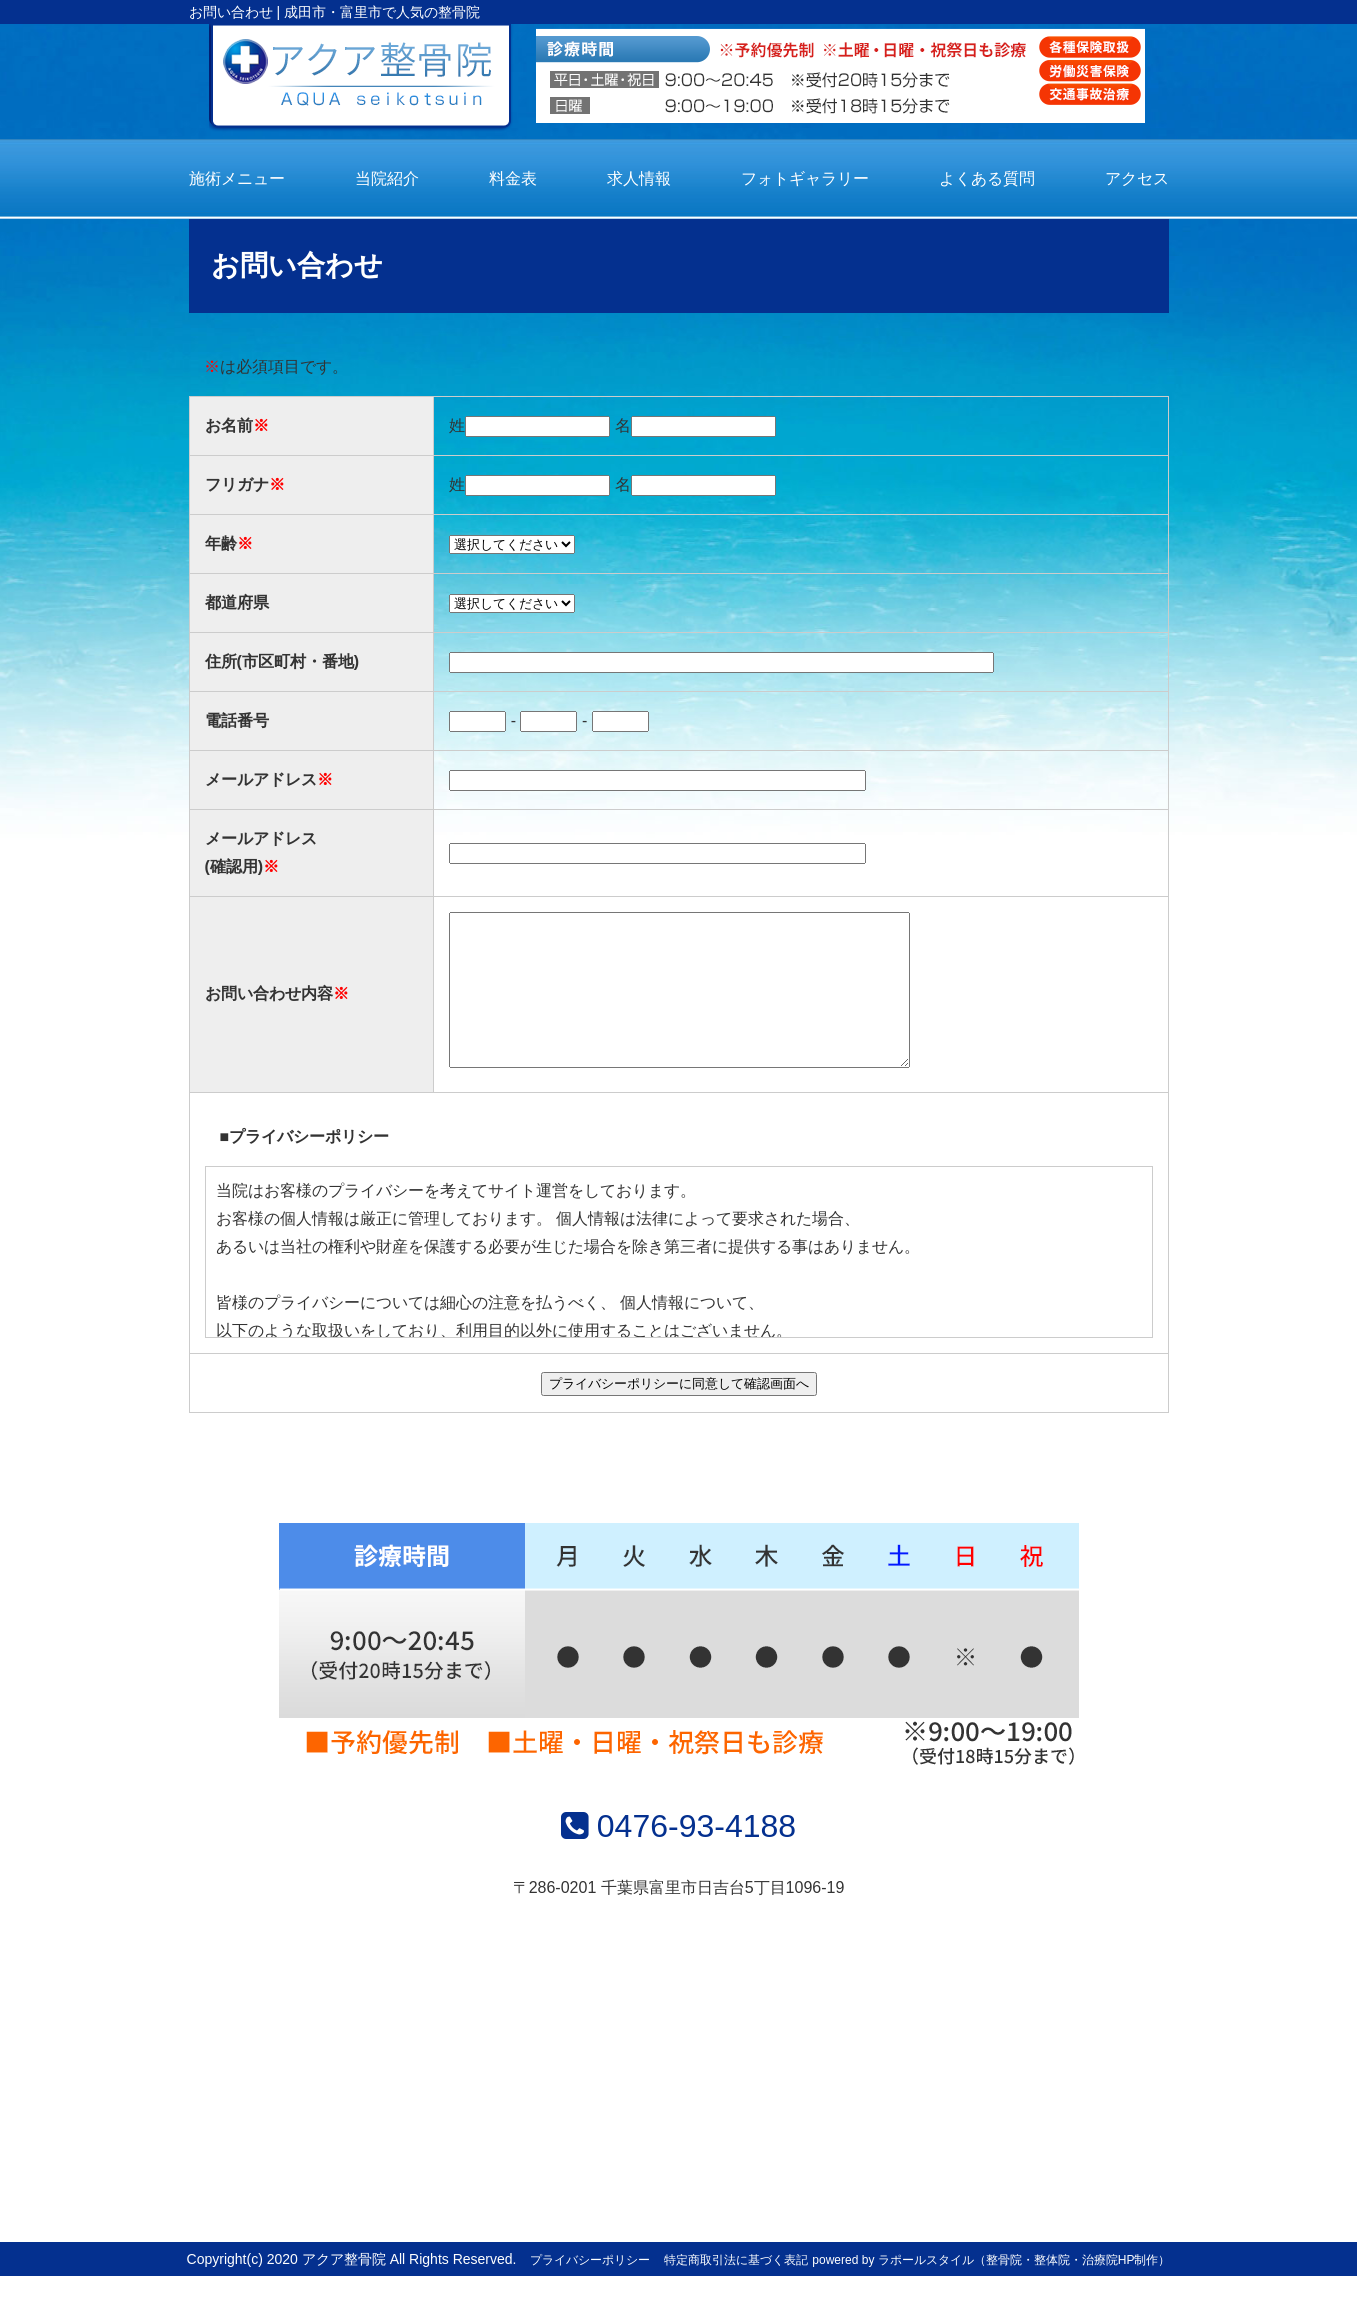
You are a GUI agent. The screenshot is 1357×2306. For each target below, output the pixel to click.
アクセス (1137, 178)
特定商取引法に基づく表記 (736, 2290)
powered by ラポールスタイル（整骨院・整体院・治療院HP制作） (991, 2290)
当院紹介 (387, 178)
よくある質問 (987, 178)
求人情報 (639, 178)
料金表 (513, 178)
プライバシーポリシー (590, 2290)
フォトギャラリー (805, 178)
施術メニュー (237, 178)
